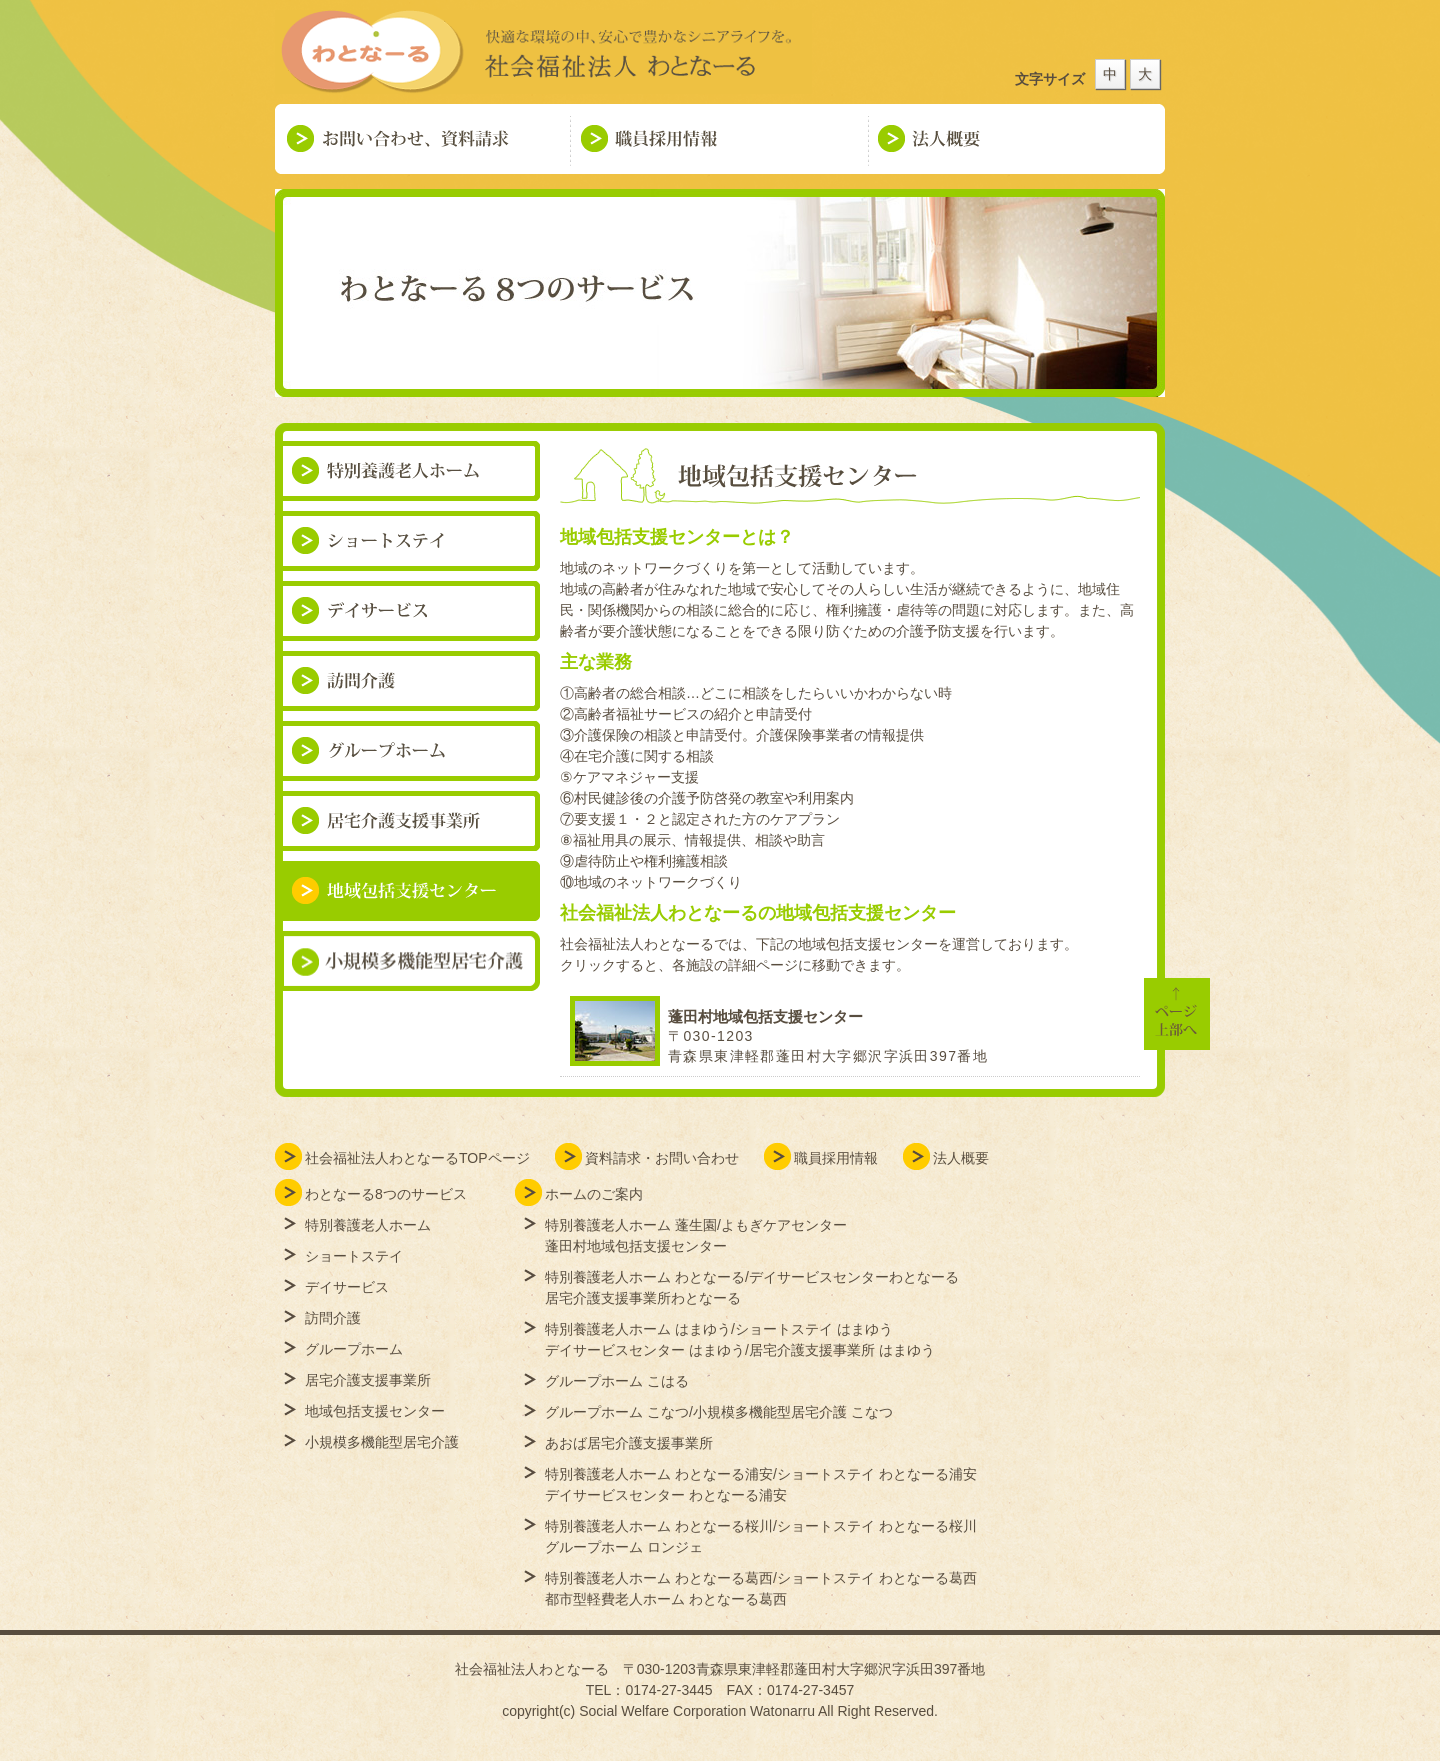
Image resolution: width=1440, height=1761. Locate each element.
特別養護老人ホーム (368, 1225)
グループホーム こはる (617, 1381)
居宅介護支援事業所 (368, 1380)
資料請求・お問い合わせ (662, 1158)
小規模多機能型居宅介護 (382, 1442)
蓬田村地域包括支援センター (765, 1016)
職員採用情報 (836, 1158)
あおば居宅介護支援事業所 (629, 1443)
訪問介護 (333, 1318)
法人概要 (961, 1158)
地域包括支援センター (375, 1411)
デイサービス (347, 1287)
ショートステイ (354, 1256)
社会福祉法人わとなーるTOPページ (417, 1158)
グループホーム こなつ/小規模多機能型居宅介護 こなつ (719, 1412)
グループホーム (354, 1349)
